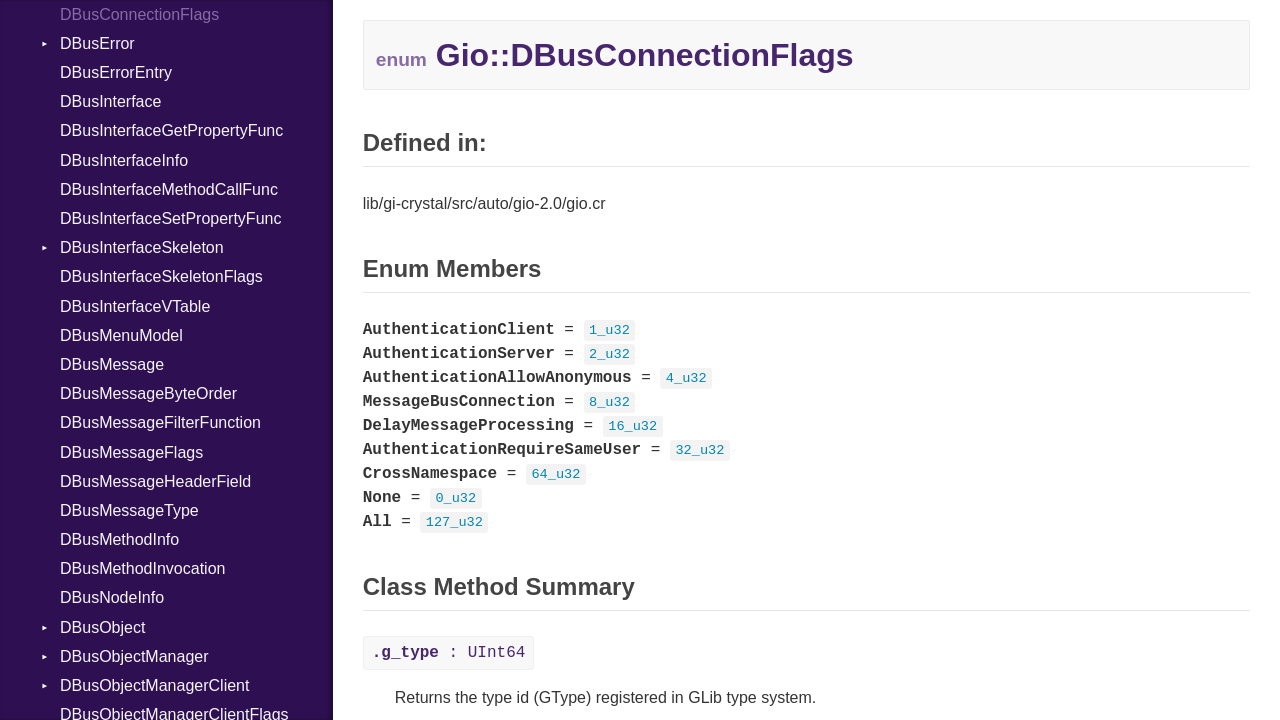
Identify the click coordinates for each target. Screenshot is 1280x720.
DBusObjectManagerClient (154, 685)
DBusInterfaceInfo (124, 160)
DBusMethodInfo (119, 539)
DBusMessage (112, 364)
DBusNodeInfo (112, 597)
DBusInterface (110, 101)
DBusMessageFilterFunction (160, 422)
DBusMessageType (129, 510)
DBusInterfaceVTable (135, 306)
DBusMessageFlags (131, 452)
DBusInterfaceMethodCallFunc (169, 189)
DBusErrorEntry (116, 72)
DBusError (97, 43)
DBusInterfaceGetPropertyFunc (171, 130)
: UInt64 (449, 653)
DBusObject (102, 627)
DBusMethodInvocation (142, 568)
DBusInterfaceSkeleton (142, 247)
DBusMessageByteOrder (148, 393)
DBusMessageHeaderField (155, 481)
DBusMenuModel (121, 335)
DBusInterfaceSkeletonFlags (161, 276)
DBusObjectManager (134, 656)
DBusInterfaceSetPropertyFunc (170, 218)
